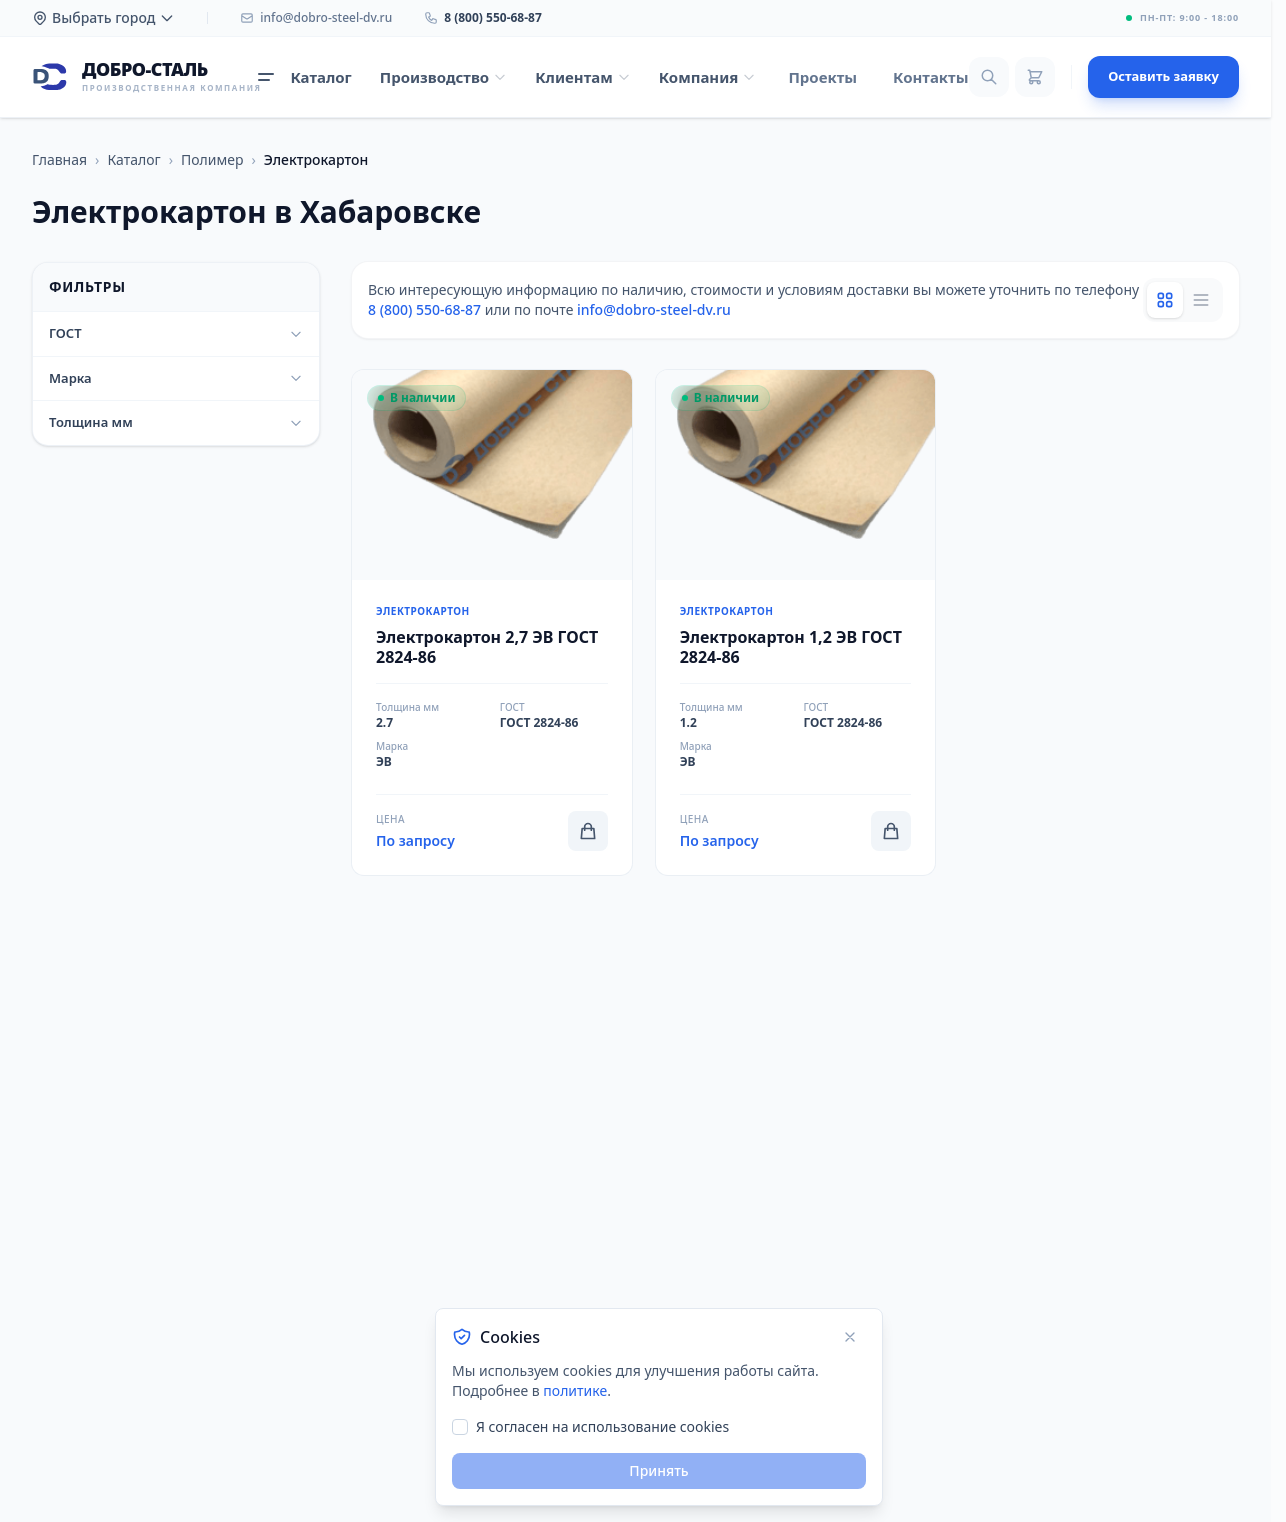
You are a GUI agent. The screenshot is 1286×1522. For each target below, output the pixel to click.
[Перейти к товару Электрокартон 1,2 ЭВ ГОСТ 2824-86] (796, 622)
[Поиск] (989, 77)
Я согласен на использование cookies (602, 1426)
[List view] (1201, 300)
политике (575, 1390)
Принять (658, 1470)
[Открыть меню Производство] (443, 77)
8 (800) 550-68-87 (424, 309)
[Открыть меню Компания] (708, 77)
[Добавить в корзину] (588, 831)
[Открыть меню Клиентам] (583, 77)
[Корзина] (1035, 77)
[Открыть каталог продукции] (304, 77)
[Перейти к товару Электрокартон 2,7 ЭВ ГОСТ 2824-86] (492, 622)
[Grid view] (1165, 300)
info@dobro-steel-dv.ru (654, 309)
